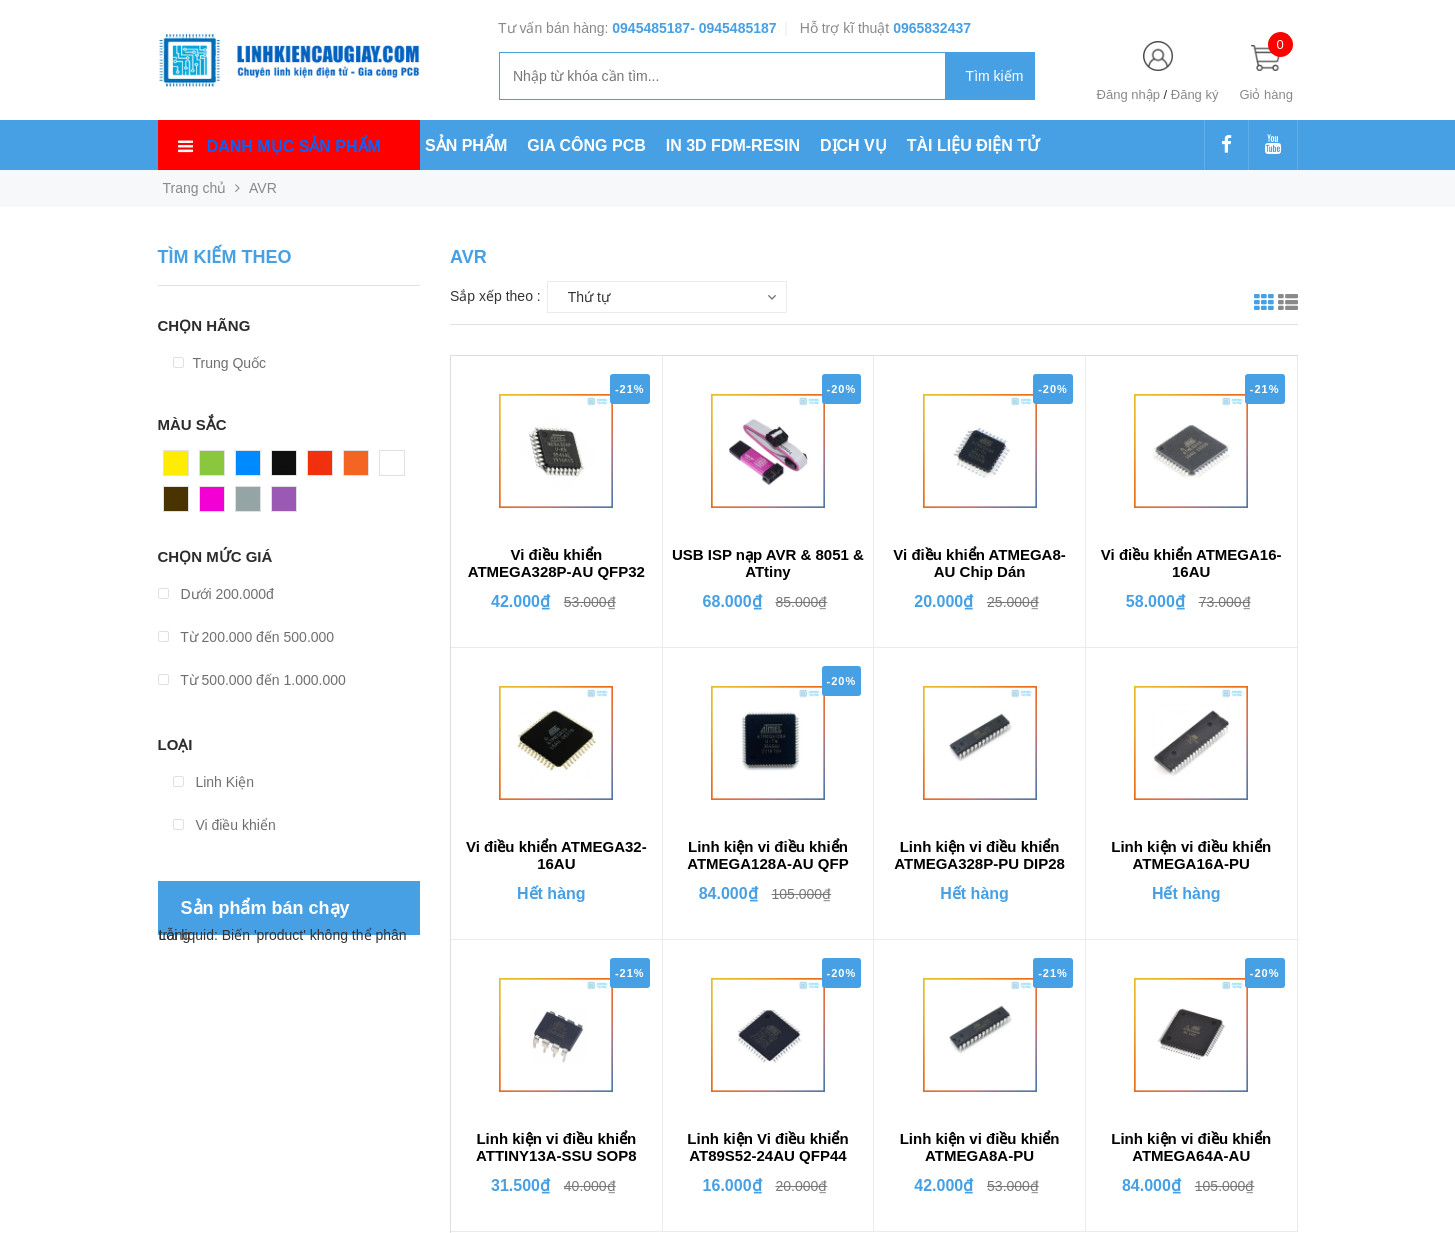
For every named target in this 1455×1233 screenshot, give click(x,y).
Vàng (180, 468)
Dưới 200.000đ (216, 594)
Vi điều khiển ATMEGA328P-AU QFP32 (556, 563)
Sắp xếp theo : (495, 296)
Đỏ (317, 468)
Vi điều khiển (224, 825)
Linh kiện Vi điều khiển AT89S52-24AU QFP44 (767, 1147)
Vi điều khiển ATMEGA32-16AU (556, 855)
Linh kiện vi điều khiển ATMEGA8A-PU (980, 1147)
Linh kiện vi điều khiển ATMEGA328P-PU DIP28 (979, 855)
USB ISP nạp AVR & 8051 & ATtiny (768, 563)
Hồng (217, 504)
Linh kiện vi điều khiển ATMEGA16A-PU (1191, 855)
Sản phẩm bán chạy (265, 908)
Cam (359, 468)
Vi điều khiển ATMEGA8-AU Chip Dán (979, 563)
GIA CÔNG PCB (586, 145)
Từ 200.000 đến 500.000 (246, 637)
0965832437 (932, 28)
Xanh (216, 468)
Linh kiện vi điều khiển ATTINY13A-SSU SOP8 (556, 1147)
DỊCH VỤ (853, 145)
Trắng (398, 468)
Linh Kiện (213, 782)
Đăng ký (1195, 94)
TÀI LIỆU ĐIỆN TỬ (973, 145)
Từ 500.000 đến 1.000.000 (252, 680)
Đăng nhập (1128, 94)
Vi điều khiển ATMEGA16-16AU (1191, 563)
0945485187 (651, 28)
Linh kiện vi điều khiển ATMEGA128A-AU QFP (767, 855)
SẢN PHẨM (466, 145)
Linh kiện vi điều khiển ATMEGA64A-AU (1191, 1147)
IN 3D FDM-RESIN (733, 145)
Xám (250, 504)
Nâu (177, 504)
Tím (284, 504)
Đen (285, 468)
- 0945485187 (733, 28)
